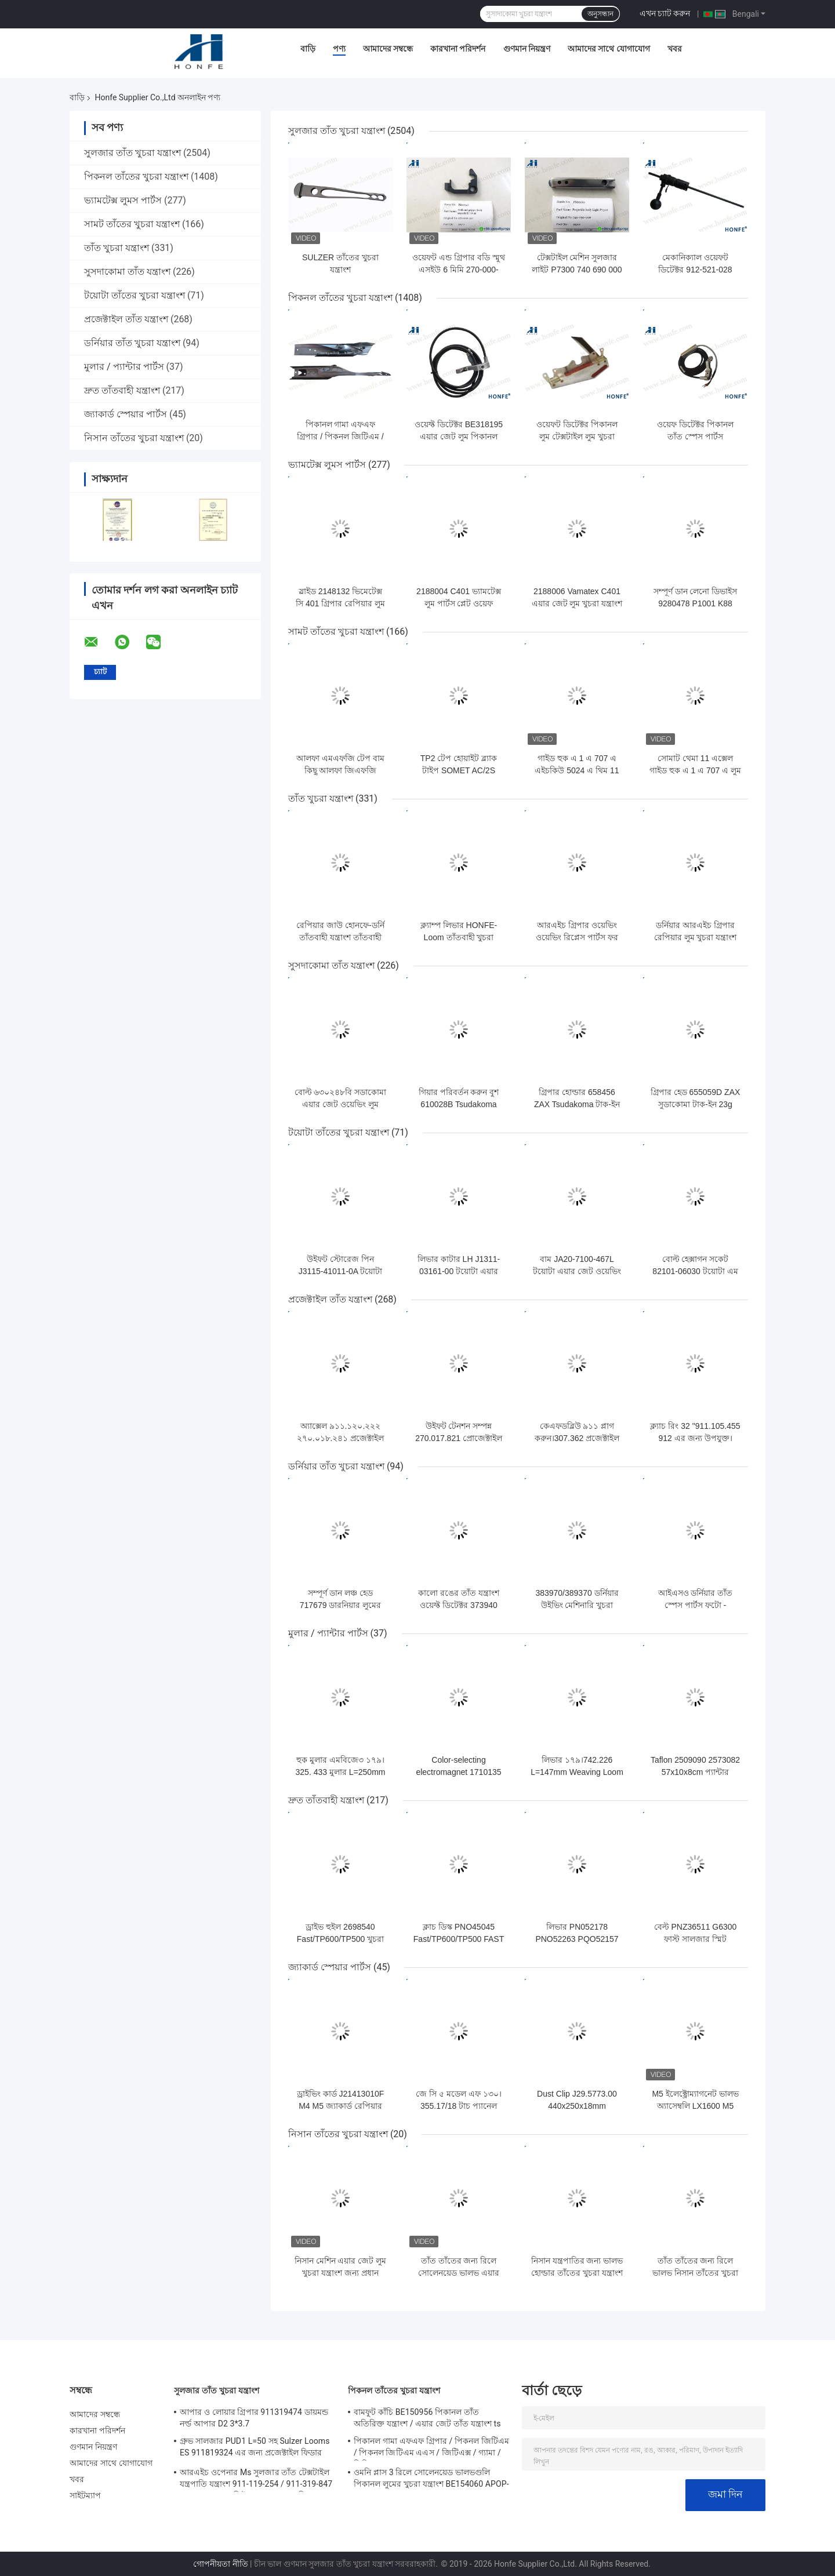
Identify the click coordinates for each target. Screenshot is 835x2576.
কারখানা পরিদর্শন (457, 48)
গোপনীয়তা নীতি (220, 2563)
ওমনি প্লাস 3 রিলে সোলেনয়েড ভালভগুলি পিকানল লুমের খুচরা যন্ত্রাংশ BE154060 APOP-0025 (431, 2480)
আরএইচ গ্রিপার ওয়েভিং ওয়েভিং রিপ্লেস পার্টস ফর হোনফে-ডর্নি (577, 937)
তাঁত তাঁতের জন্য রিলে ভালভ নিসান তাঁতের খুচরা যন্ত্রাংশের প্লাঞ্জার (695, 2273)
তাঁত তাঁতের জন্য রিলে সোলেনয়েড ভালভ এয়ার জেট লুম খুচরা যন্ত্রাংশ (458, 2273)
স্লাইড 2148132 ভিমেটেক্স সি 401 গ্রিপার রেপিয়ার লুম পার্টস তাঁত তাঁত (340, 603)
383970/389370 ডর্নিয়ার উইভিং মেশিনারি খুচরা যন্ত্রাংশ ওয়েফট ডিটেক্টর (576, 1605)
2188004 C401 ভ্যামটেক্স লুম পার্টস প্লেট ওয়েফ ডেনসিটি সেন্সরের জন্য (458, 603)
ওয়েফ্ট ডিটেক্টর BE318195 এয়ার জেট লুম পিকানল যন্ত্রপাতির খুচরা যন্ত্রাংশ (459, 436)
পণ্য (339, 48)
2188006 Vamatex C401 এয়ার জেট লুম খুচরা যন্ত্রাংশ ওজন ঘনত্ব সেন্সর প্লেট (577, 603)
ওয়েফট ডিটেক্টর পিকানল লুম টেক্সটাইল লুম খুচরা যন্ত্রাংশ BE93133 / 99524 (577, 436)
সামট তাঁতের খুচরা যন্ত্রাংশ (132, 224)
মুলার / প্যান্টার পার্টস (124, 366)
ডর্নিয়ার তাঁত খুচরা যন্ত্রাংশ (132, 342)
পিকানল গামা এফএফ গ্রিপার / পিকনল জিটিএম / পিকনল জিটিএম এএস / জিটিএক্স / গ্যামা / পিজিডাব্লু (431, 2448)
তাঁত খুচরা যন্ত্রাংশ (116, 247)
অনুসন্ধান (600, 14)
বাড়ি (307, 48)
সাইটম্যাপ (85, 2495)
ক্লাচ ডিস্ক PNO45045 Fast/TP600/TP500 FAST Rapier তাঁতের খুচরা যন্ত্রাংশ (458, 1939)
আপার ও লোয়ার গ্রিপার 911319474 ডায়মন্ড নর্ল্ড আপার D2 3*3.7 (254, 2417)
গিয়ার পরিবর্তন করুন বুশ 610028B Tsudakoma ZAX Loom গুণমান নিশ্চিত (459, 1104)
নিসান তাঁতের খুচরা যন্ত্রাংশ (134, 437)
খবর (674, 48)
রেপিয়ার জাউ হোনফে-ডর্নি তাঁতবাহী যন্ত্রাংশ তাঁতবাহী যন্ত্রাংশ (340, 937)
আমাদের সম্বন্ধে (388, 48)
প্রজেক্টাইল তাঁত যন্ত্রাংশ (126, 319)
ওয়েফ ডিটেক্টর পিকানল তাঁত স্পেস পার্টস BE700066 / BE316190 (695, 436)
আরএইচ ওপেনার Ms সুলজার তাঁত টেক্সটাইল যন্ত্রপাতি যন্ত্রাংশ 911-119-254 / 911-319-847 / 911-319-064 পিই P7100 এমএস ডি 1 (256, 2480)
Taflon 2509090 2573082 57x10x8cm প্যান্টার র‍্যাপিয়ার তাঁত (695, 1772)
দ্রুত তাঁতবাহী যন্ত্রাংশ (122, 390)
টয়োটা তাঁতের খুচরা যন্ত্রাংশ (134, 295)
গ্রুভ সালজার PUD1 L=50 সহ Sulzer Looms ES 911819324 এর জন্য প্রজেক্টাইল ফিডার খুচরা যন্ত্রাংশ (255, 2448)
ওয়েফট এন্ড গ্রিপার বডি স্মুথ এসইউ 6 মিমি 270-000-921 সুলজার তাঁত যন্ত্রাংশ (458, 269)
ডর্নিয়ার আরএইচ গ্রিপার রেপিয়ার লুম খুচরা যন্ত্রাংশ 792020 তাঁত (695, 937)
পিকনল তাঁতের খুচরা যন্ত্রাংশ (136, 176)
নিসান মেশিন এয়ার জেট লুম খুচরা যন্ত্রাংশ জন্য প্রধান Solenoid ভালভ (341, 2273)
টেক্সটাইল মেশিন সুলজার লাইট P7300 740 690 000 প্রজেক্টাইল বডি (577, 269)
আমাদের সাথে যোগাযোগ (609, 48)
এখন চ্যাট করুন (665, 13)
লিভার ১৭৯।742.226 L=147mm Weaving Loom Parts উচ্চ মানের (577, 1772)
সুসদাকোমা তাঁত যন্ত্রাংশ (127, 271)
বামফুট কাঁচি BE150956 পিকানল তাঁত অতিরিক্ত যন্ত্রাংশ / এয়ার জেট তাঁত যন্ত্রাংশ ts (427, 2417)
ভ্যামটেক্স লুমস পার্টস (123, 200)
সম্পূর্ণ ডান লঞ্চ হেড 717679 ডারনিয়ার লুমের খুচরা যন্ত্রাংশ (341, 1605)
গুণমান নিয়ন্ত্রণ (526, 48)
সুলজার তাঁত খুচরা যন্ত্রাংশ (132, 152)
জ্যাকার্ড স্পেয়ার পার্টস (125, 414)
